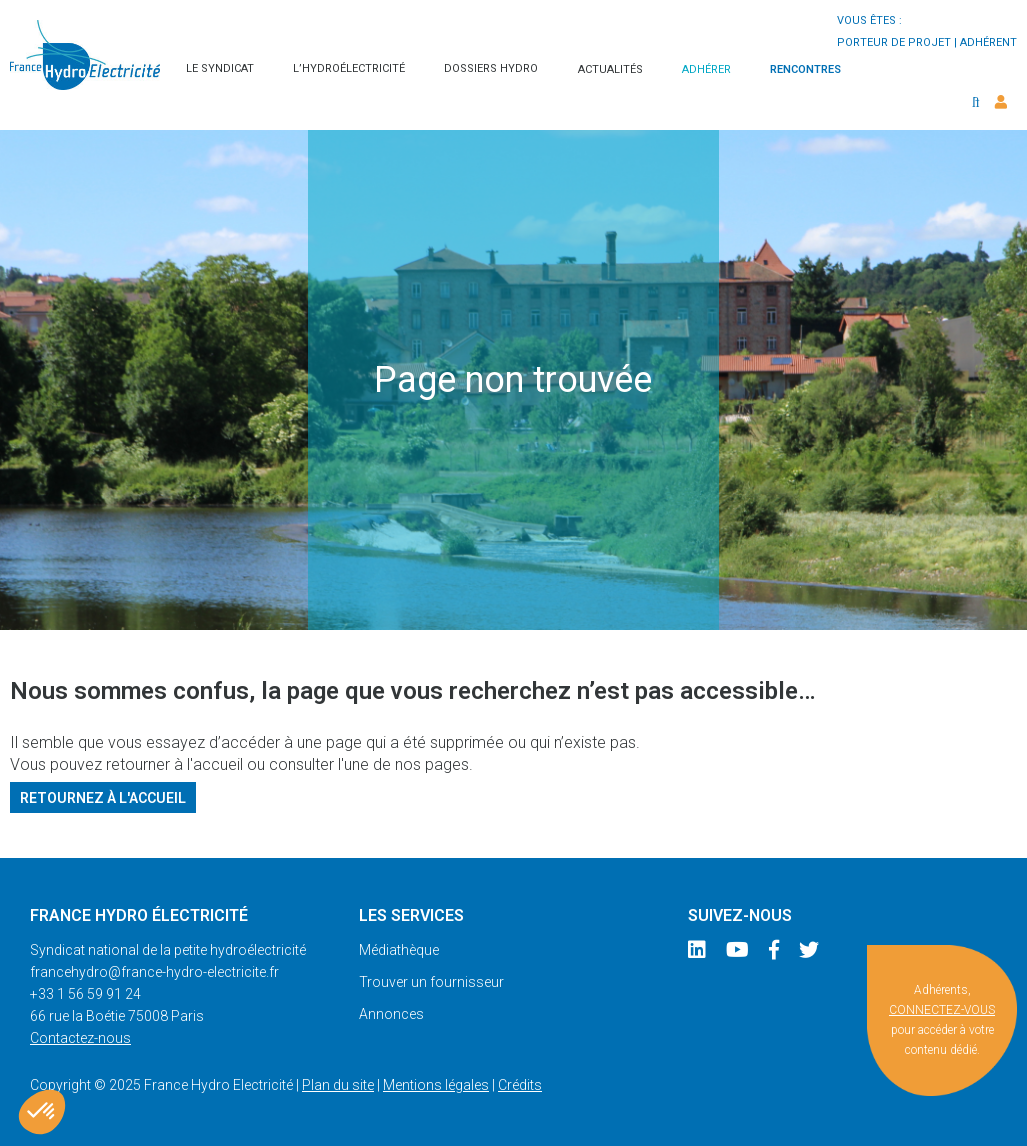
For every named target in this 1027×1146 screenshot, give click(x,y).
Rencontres (805, 69)
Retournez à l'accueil (103, 797)
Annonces (391, 1014)
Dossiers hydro (491, 68)
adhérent (988, 42)
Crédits (520, 1085)
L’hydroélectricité (349, 68)
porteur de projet (894, 42)
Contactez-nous (80, 1038)
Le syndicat (220, 68)
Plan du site (338, 1085)
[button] (42, 1112)
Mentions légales (436, 1085)
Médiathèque (399, 950)
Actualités (610, 69)
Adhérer (706, 69)
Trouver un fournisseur (431, 982)
